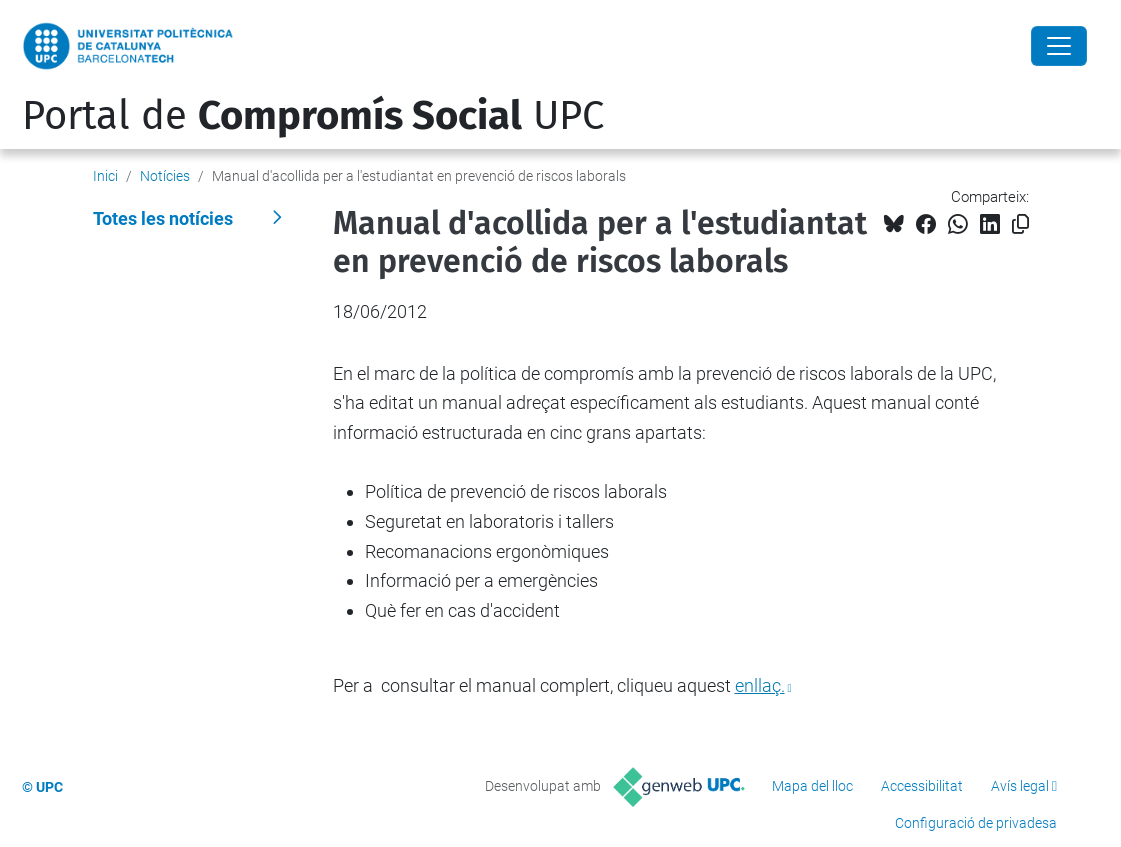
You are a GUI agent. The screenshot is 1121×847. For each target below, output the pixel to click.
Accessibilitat (922, 786)
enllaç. (760, 685)
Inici (105, 176)
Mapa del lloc (812, 786)
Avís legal (1020, 786)
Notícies (165, 176)
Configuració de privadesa (976, 823)
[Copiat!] (1020, 224)
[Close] (1059, 46)
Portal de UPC (313, 116)
